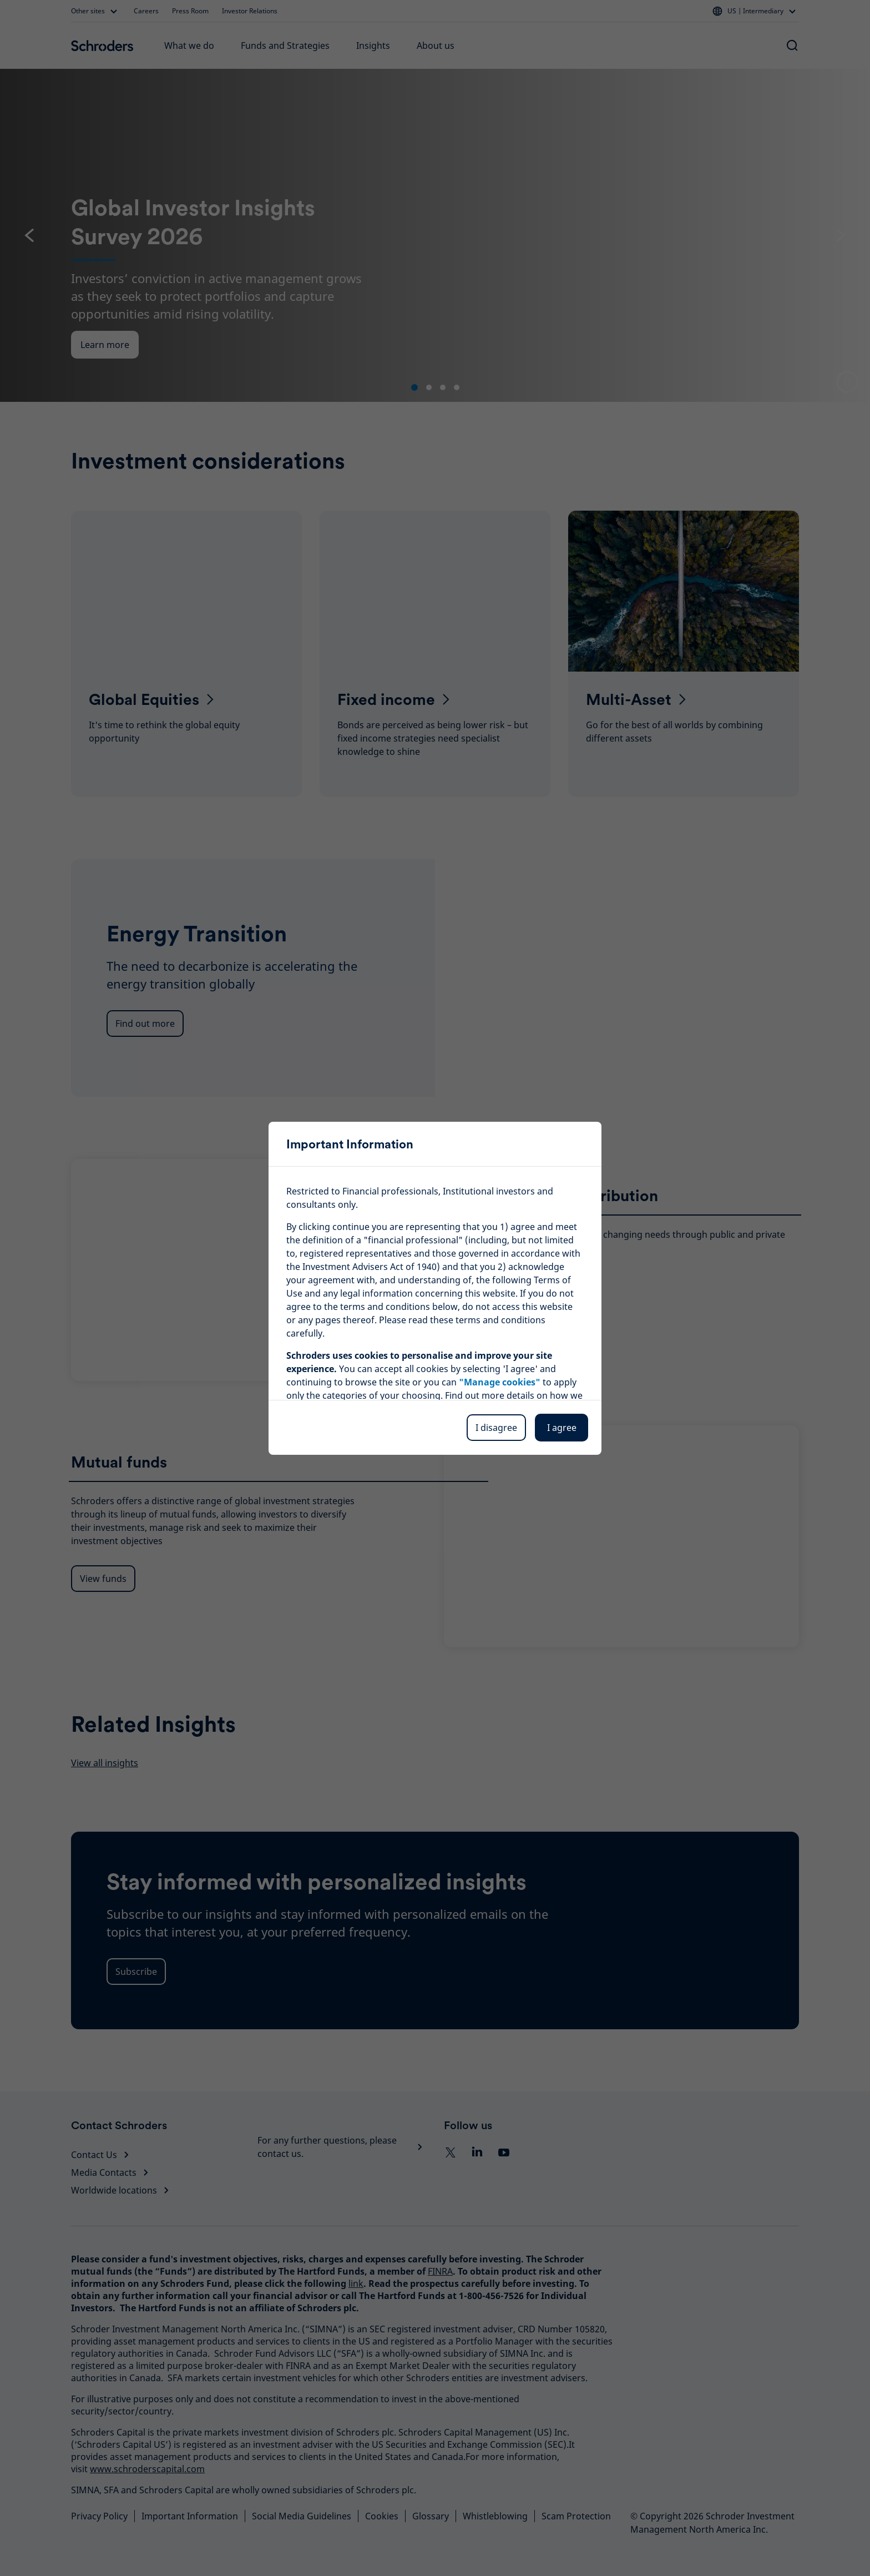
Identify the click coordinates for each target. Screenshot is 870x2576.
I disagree (496, 1427)
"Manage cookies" (499, 1382)
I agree (561, 1427)
